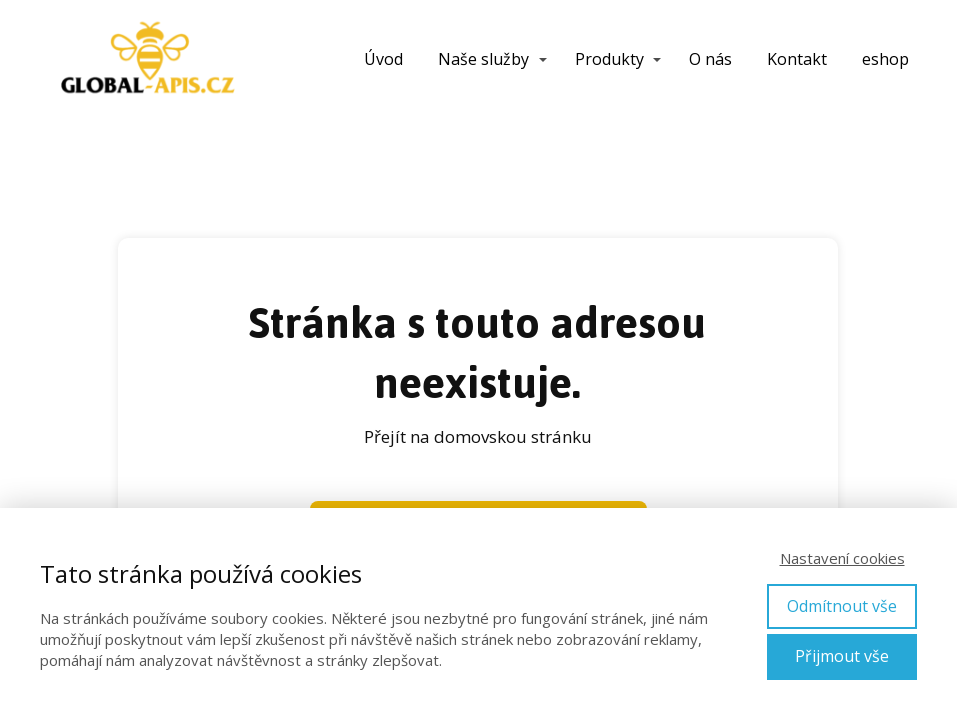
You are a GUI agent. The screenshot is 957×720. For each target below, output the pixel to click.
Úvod (383, 59)
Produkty (609, 59)
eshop (885, 59)
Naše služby (483, 59)
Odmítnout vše (842, 606)
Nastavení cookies (842, 558)
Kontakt (797, 59)
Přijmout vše (842, 656)
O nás (710, 59)
